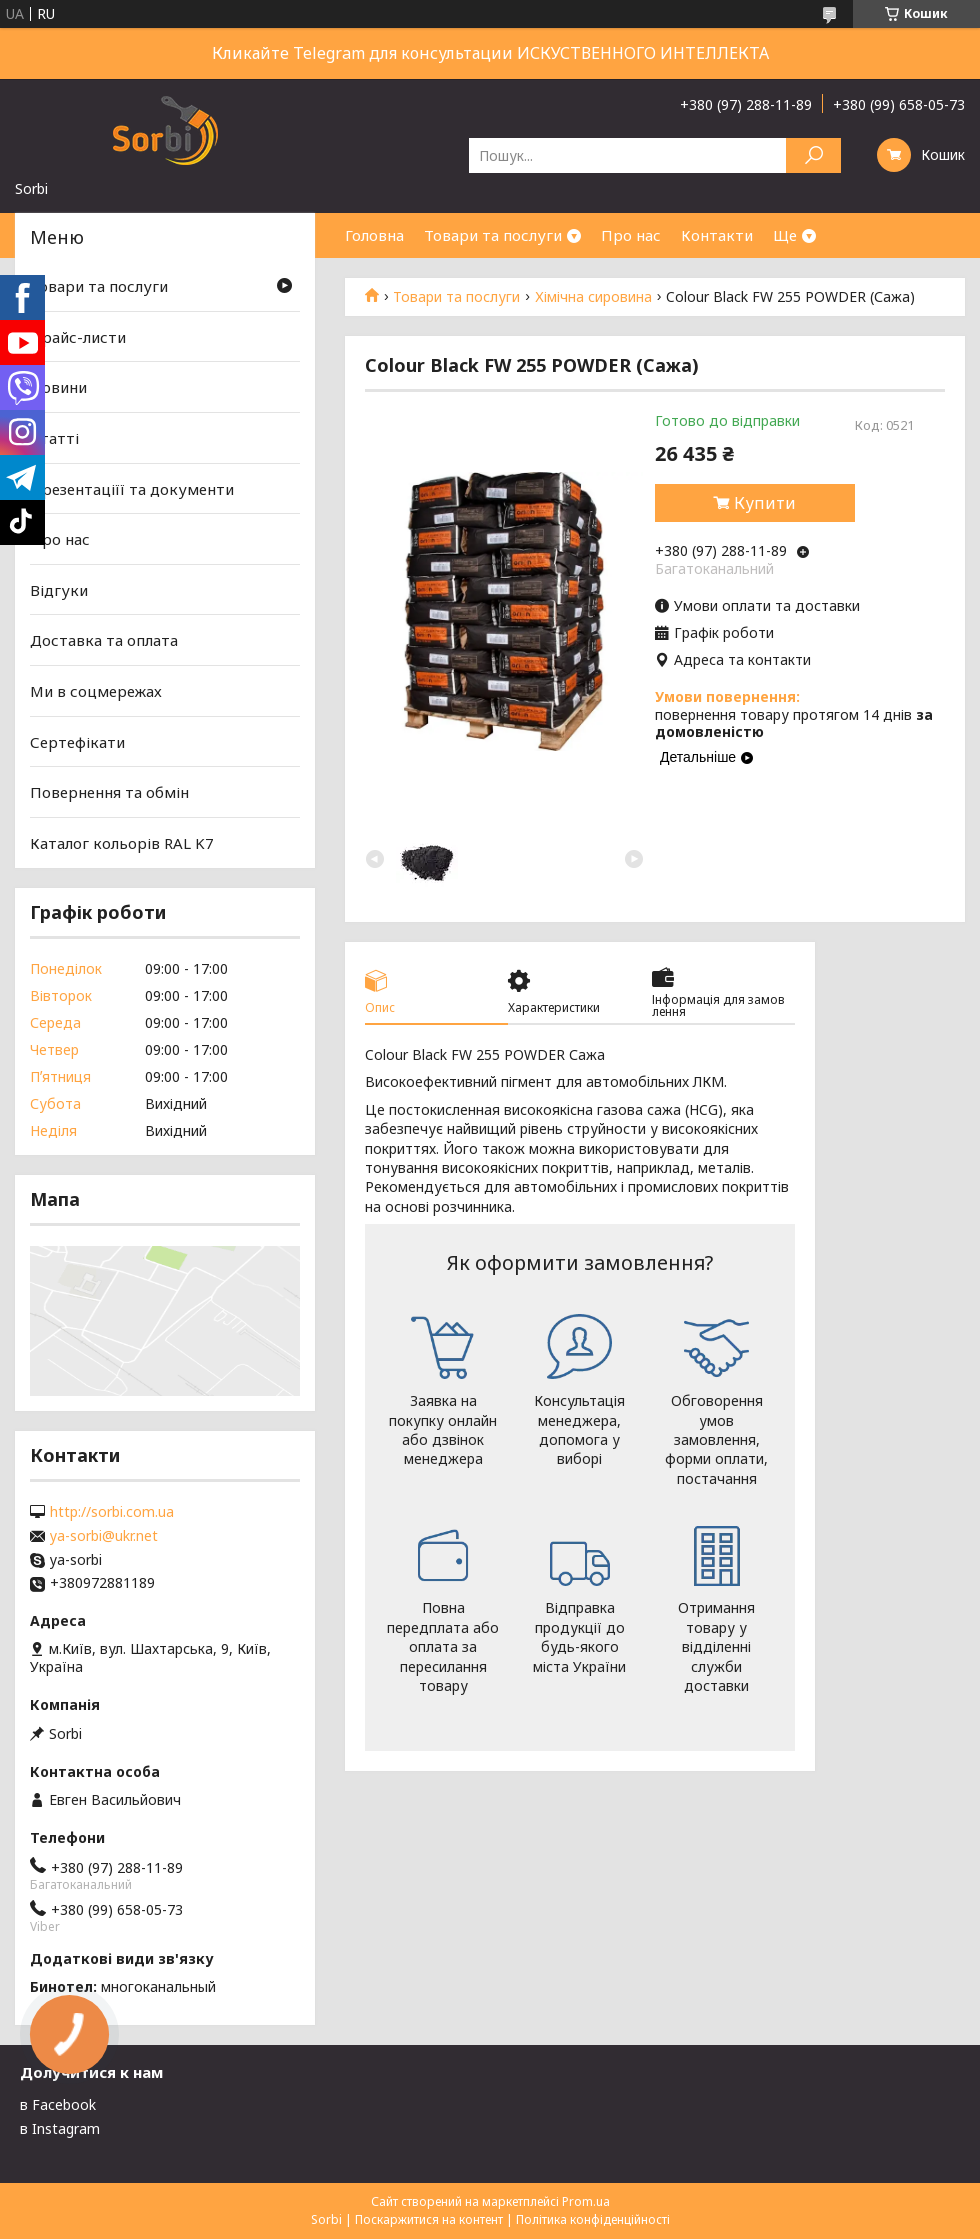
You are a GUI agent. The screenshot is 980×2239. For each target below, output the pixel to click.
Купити (765, 503)
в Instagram (60, 2128)
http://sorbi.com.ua (112, 1512)
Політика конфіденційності (593, 2219)
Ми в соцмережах (96, 691)
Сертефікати (77, 742)
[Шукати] (813, 155)
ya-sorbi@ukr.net (104, 1536)
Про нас (631, 235)
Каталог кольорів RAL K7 (122, 843)
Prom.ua (586, 2201)
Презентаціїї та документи (132, 488)
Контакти (717, 235)
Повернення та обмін (109, 792)
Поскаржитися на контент (429, 2219)
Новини (58, 387)
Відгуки (59, 590)
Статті (54, 438)
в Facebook (58, 2104)
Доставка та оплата (104, 640)
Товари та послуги (493, 235)
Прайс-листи (78, 337)
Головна (374, 235)
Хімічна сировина (593, 297)
